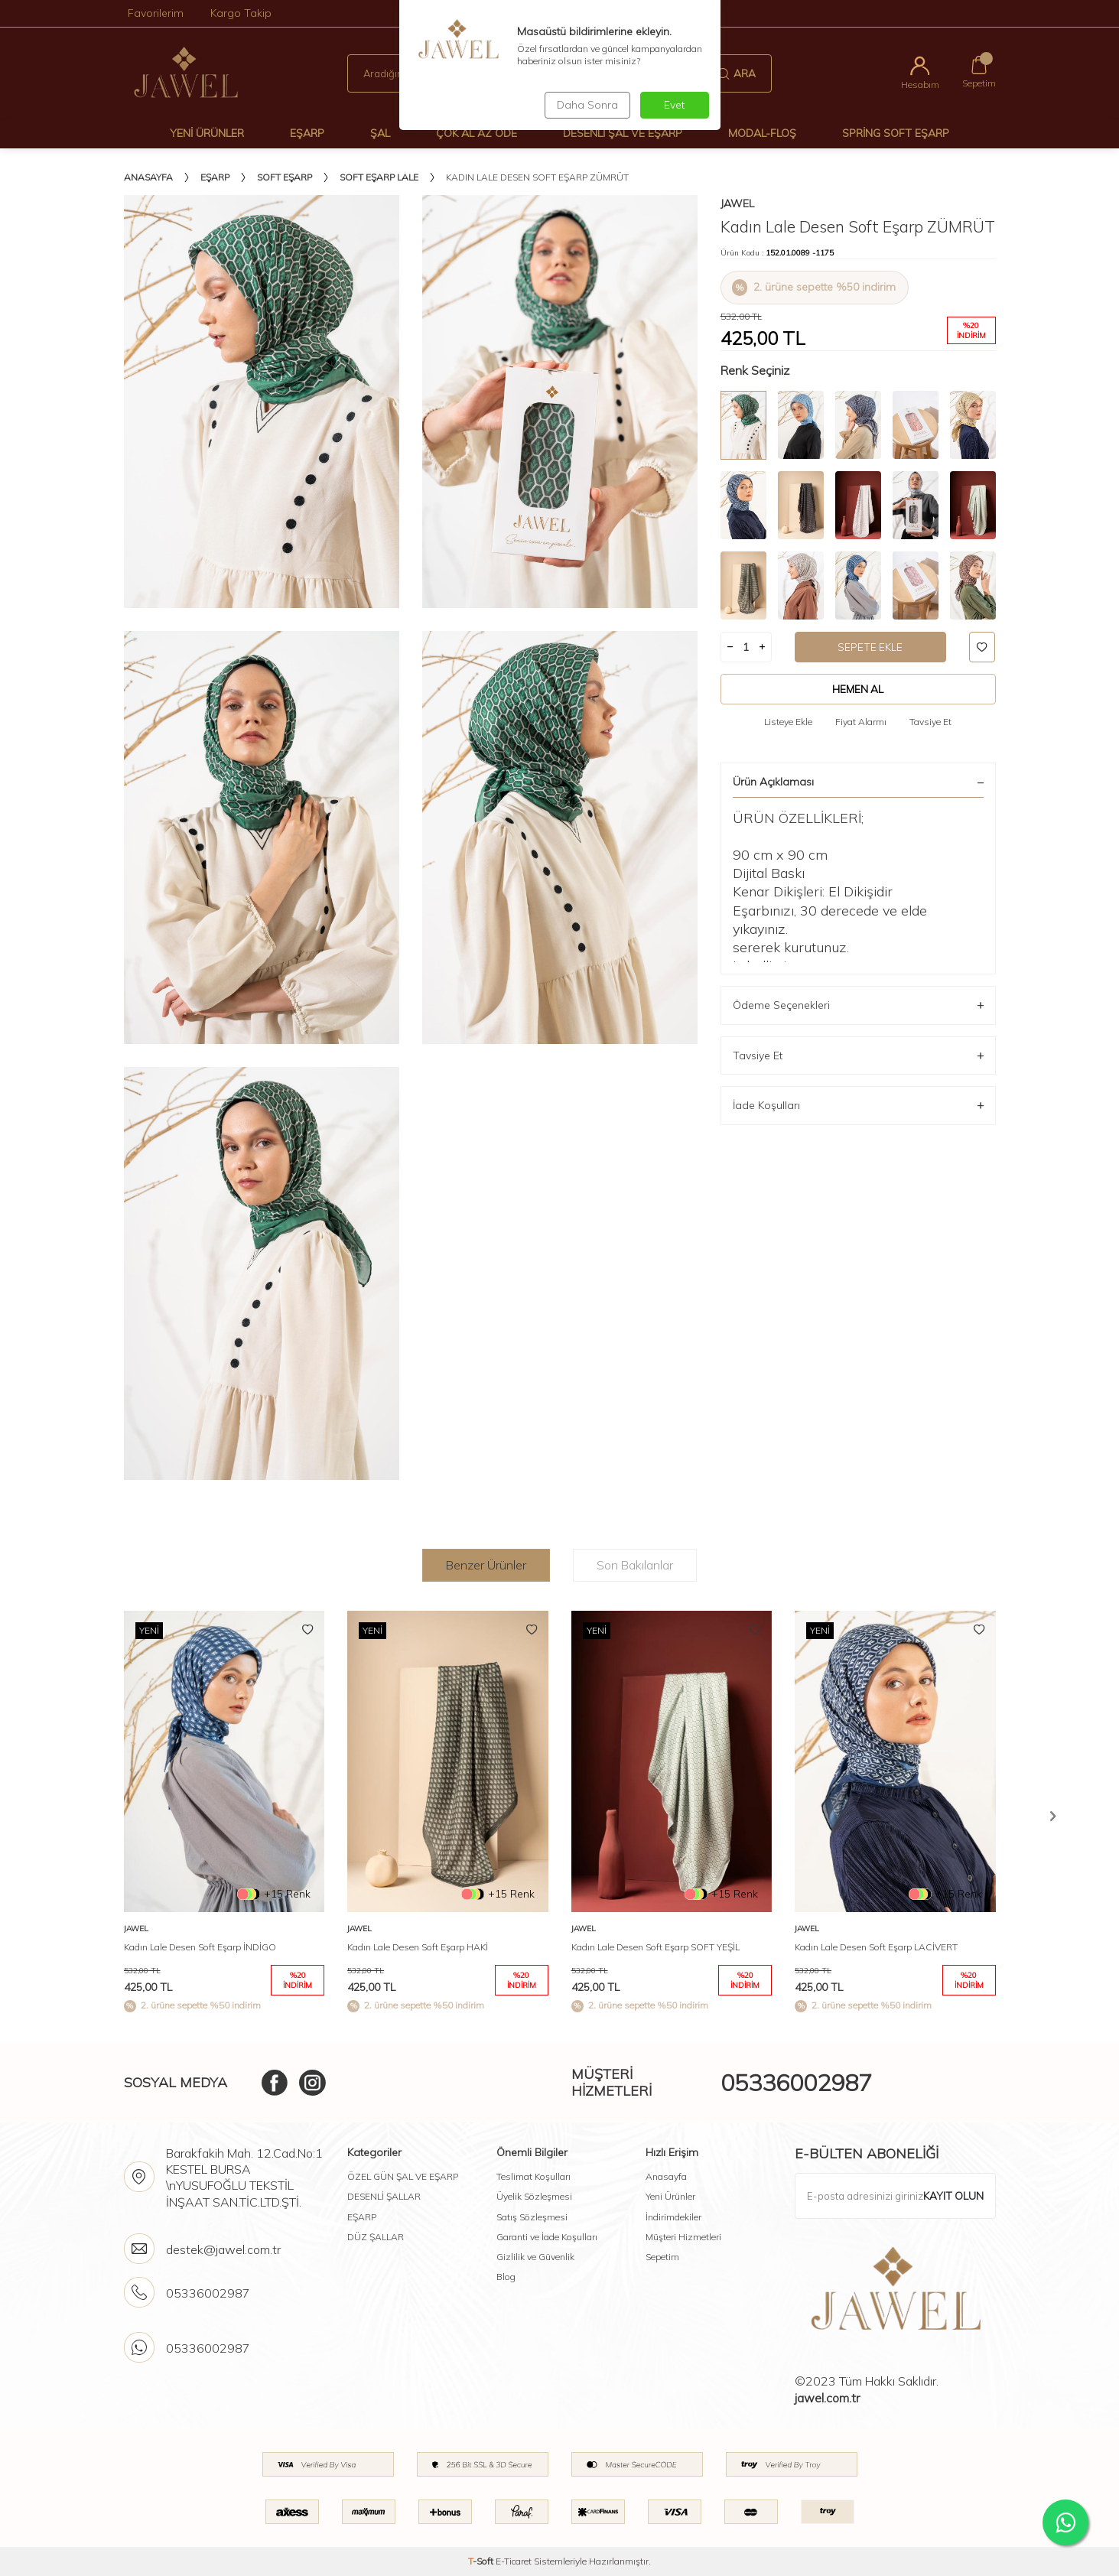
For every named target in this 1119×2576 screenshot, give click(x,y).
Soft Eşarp (284, 177)
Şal (380, 133)
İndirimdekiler (673, 2217)
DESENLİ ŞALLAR (384, 2196)
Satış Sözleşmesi (532, 2217)
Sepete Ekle (870, 647)
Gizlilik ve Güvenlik (535, 2256)
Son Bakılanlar (635, 1565)
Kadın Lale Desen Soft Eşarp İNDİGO (200, 1947)
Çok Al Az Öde (476, 133)
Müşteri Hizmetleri (683, 2237)
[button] (1053, 1816)
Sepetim (662, 2256)
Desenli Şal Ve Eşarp (622, 133)
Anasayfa (148, 177)
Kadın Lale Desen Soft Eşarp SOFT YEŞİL (655, 1947)
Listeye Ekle (788, 722)
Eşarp (307, 133)
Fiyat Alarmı (860, 722)
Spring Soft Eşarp (895, 133)
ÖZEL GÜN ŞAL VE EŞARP (402, 2176)
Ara (736, 73)
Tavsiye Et (930, 722)
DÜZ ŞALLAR (375, 2237)
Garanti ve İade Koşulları (546, 2237)
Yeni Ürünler (207, 133)
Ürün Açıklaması (858, 782)
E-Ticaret (514, 2561)
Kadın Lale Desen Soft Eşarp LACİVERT (876, 1947)
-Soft (482, 2561)
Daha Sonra (585, 105)
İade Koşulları (858, 1106)
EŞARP (361, 2217)
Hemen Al (857, 689)
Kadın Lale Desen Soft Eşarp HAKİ (417, 1947)
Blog (506, 2276)
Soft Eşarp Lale (379, 177)
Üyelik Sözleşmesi (534, 2196)
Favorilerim (156, 13)
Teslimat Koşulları (533, 2176)
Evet (674, 105)
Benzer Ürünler (486, 1565)
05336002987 (796, 2082)
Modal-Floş (762, 133)
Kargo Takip (241, 13)
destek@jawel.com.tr (223, 2249)
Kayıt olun (953, 2196)
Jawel (737, 203)
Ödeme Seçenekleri (858, 1005)
